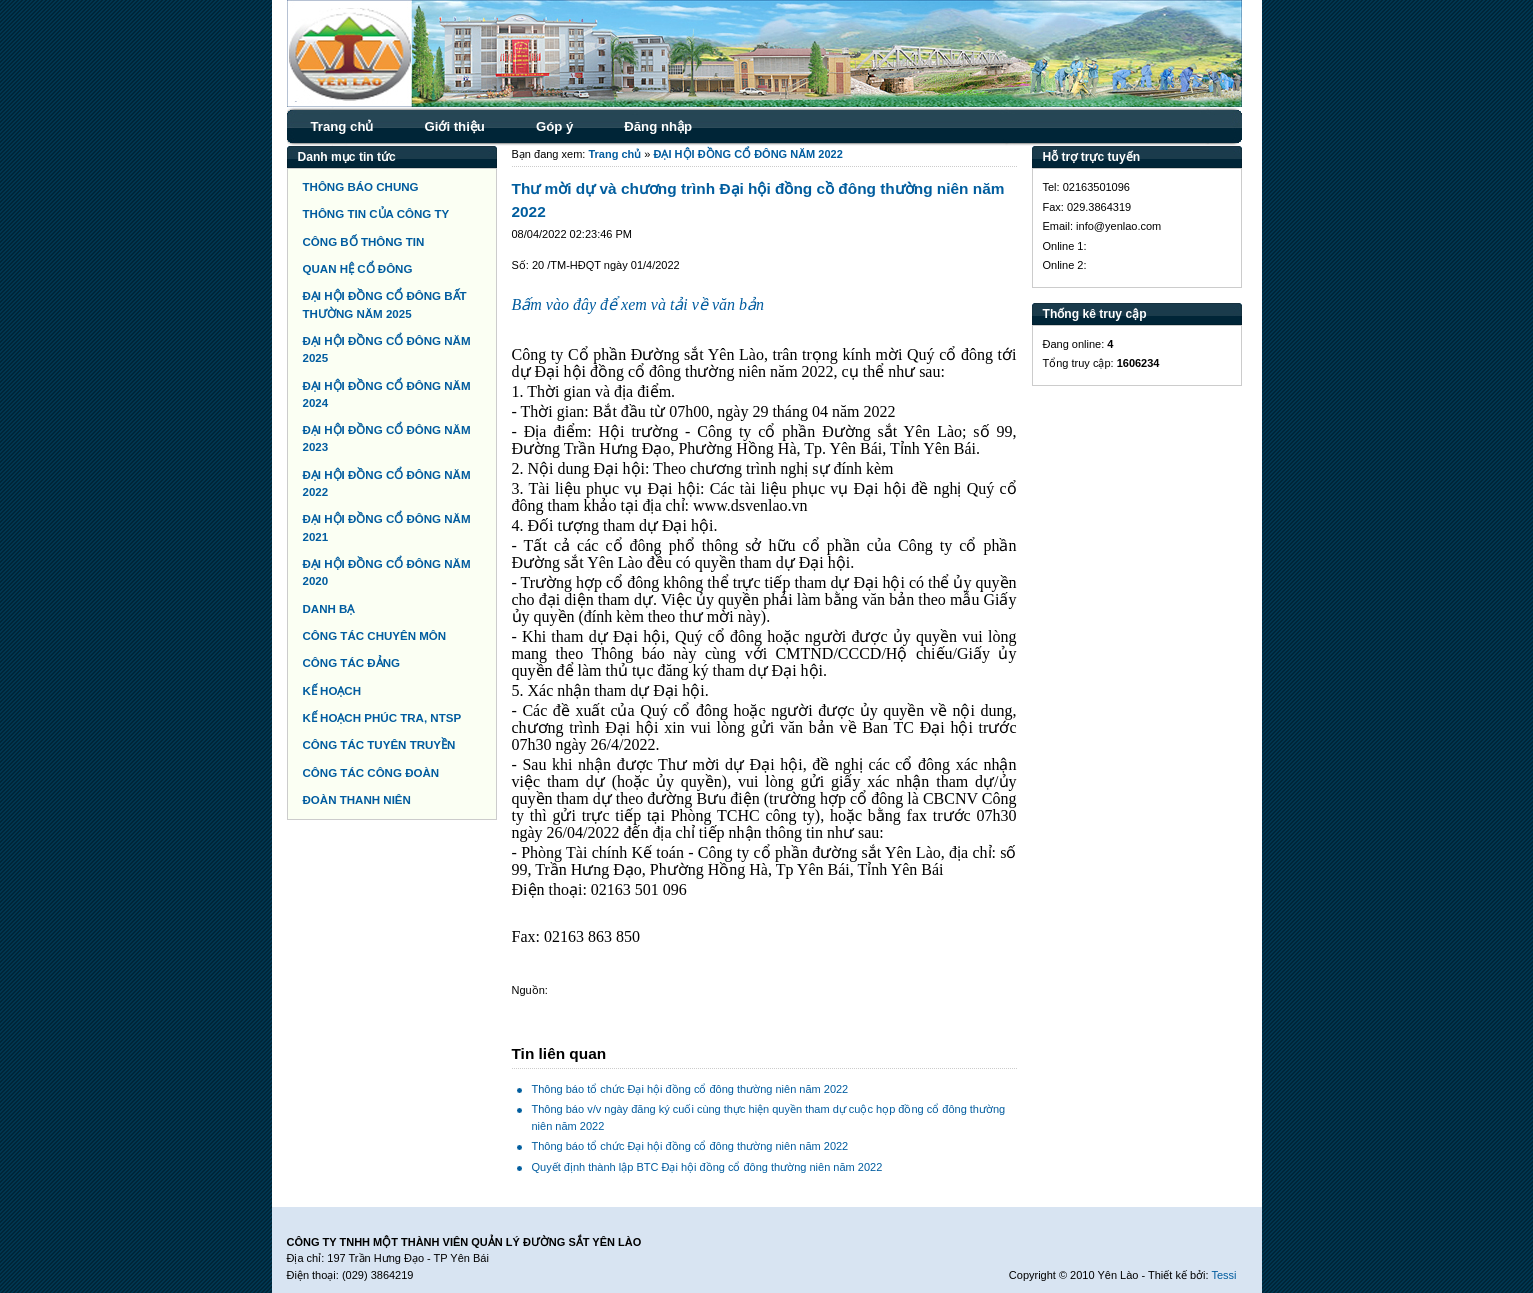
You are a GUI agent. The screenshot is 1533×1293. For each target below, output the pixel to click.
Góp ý (554, 126)
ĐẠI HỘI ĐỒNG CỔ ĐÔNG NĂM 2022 (748, 154)
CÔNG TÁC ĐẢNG (351, 663)
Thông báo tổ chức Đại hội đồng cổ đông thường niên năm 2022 (690, 1089)
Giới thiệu (454, 126)
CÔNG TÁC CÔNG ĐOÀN (371, 773)
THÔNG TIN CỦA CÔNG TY (376, 214)
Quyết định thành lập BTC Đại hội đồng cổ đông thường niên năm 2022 (707, 1167)
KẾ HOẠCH (332, 691)
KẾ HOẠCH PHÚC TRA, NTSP (382, 718)
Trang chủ (342, 126)
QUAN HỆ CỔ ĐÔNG (358, 269)
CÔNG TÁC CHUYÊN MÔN (375, 636)
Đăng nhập (658, 126)
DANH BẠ (329, 609)
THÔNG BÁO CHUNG (361, 187)
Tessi (1223, 1275)
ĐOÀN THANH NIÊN (357, 800)
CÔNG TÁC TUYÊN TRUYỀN (379, 745)
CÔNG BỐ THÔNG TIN (364, 242)
